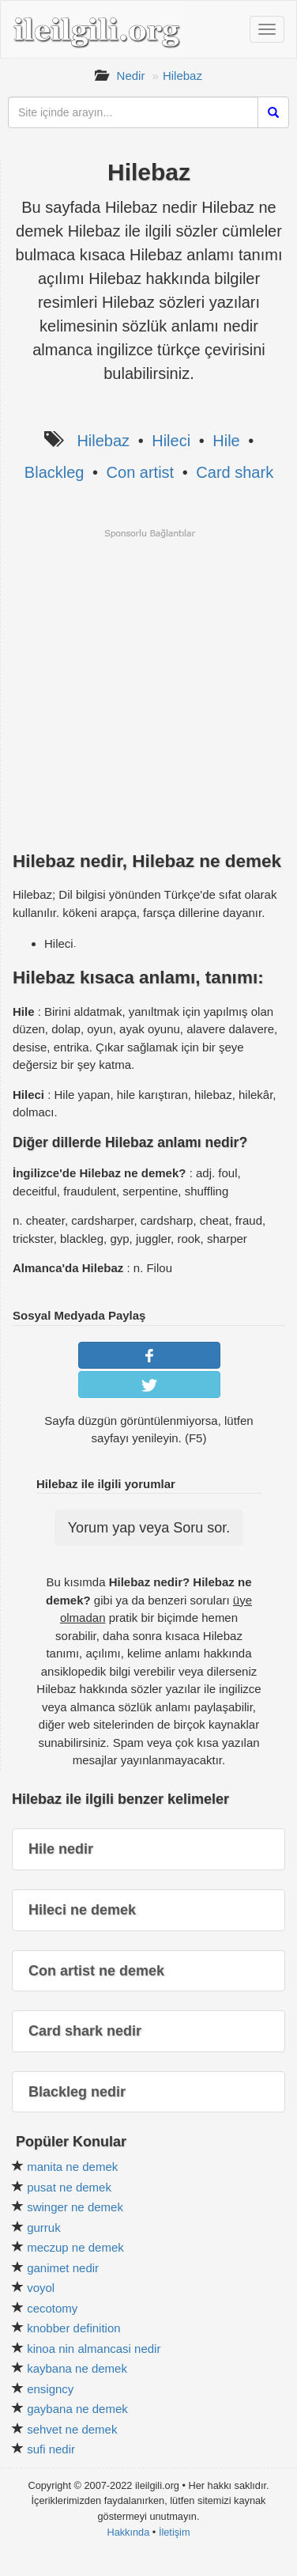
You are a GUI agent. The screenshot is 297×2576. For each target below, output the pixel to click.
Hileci (171, 440)
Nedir (131, 75)
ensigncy (50, 2389)
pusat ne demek (69, 2187)
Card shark (234, 472)
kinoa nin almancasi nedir (93, 2348)
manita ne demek (72, 2166)
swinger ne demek (75, 2207)
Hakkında (128, 2532)
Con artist (141, 472)
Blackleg (54, 472)
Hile (225, 440)
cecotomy (52, 2308)
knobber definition (73, 2328)
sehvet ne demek (72, 2429)
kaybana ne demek (77, 2368)
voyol (41, 2287)
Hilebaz (182, 75)
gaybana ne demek (77, 2408)
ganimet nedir (63, 2268)
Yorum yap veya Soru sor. (149, 1528)
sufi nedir (51, 2449)
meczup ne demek (75, 2247)
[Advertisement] (148, 688)
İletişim (174, 2532)
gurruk (44, 2227)
